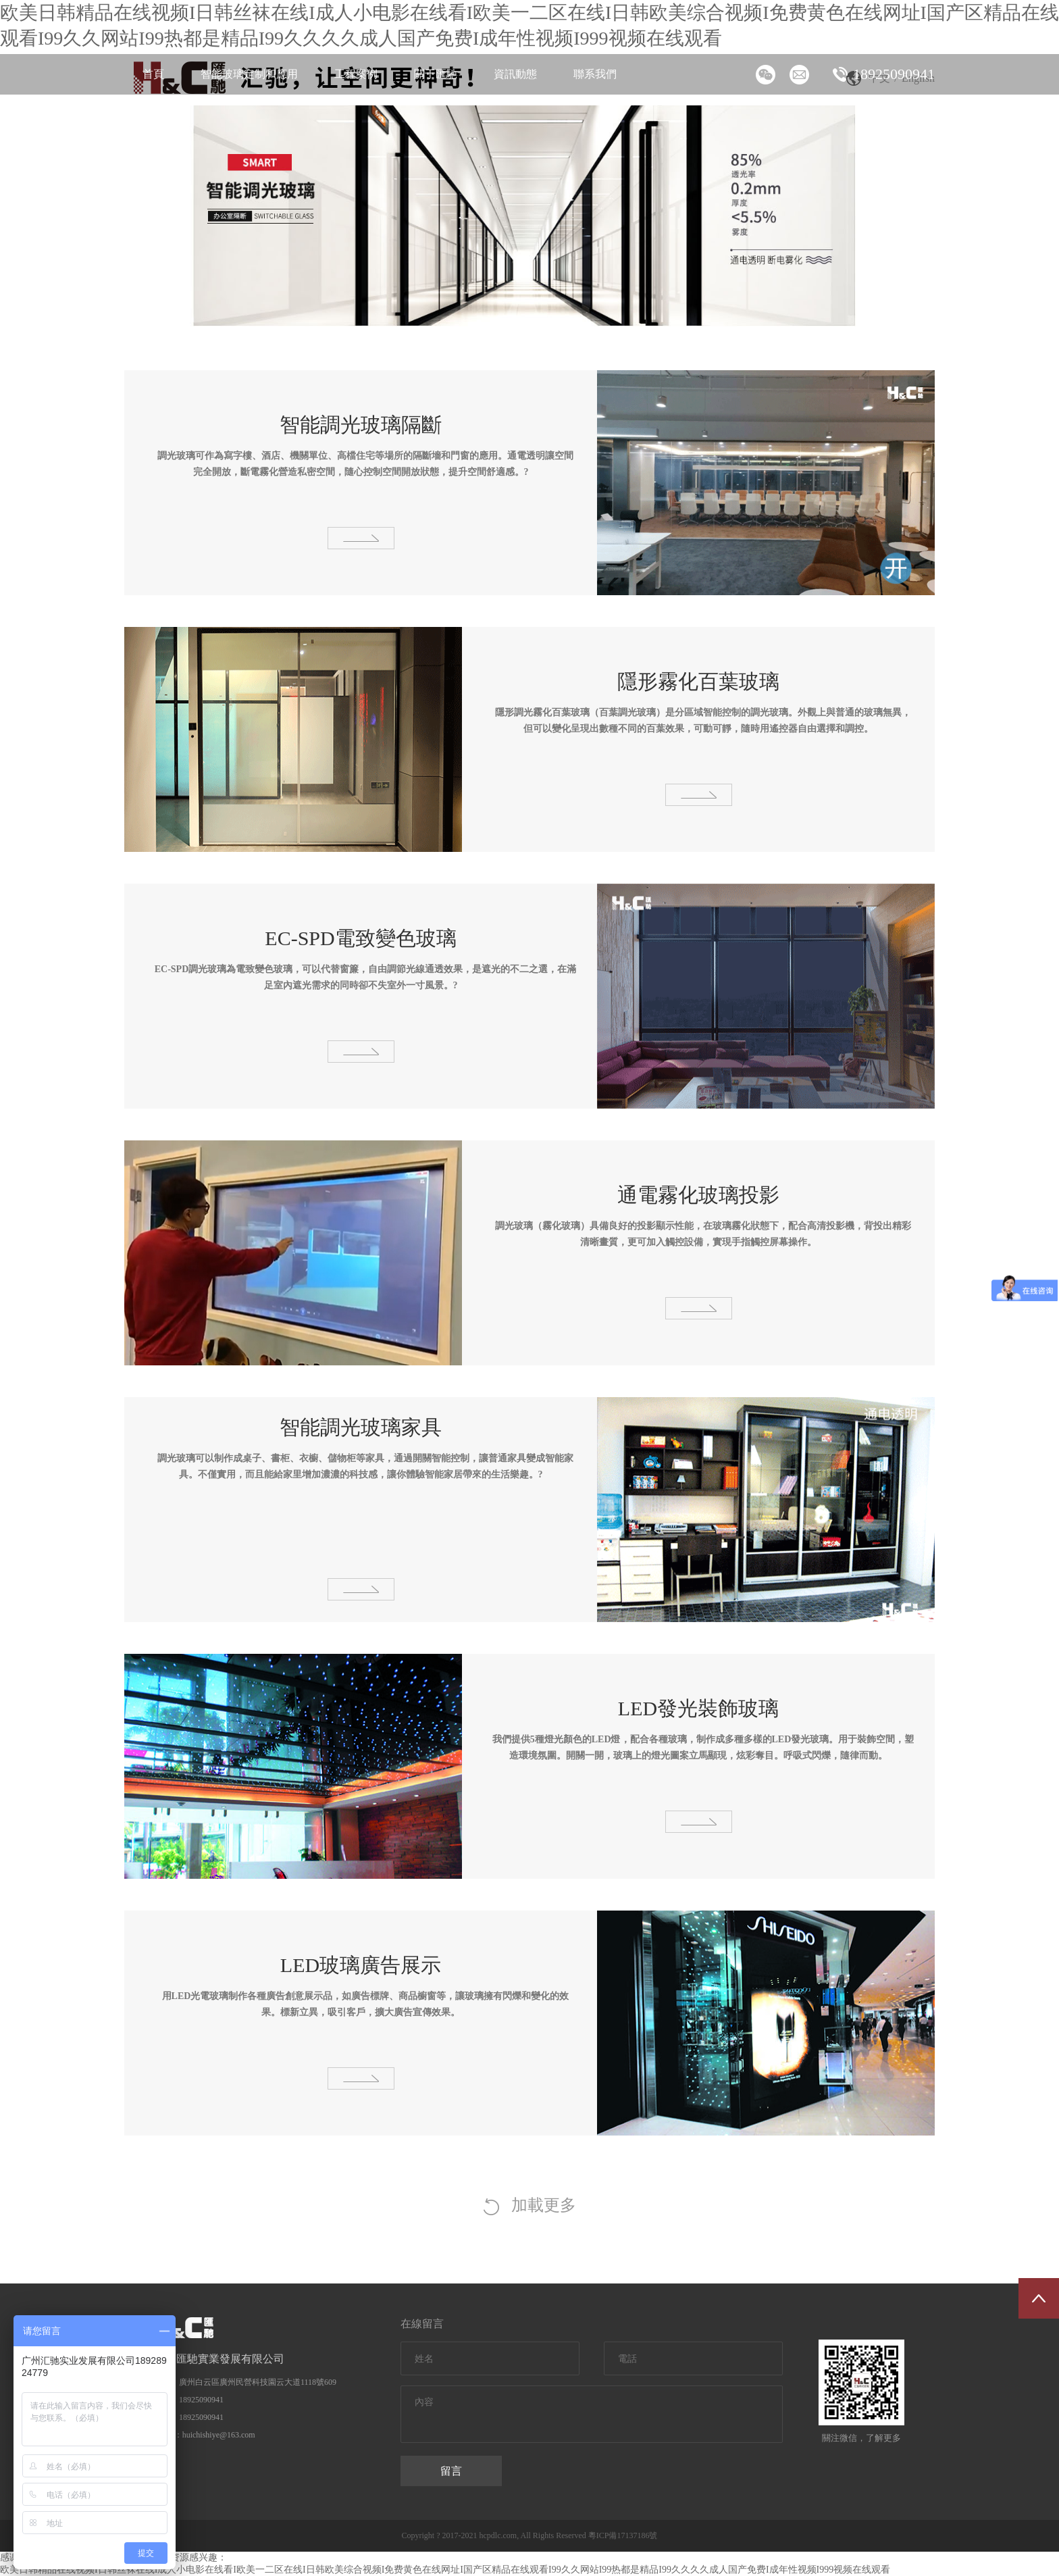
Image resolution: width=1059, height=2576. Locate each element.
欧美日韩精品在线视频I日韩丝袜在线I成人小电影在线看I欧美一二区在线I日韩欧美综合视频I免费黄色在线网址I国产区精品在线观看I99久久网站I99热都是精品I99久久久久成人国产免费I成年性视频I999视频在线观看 (445, 2570)
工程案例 (356, 74)
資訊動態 (515, 74)
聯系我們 (595, 74)
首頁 (153, 74)
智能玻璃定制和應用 (249, 74)
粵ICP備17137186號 (624, 2535)
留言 (451, 2471)
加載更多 (530, 2205)
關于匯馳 (435, 74)
